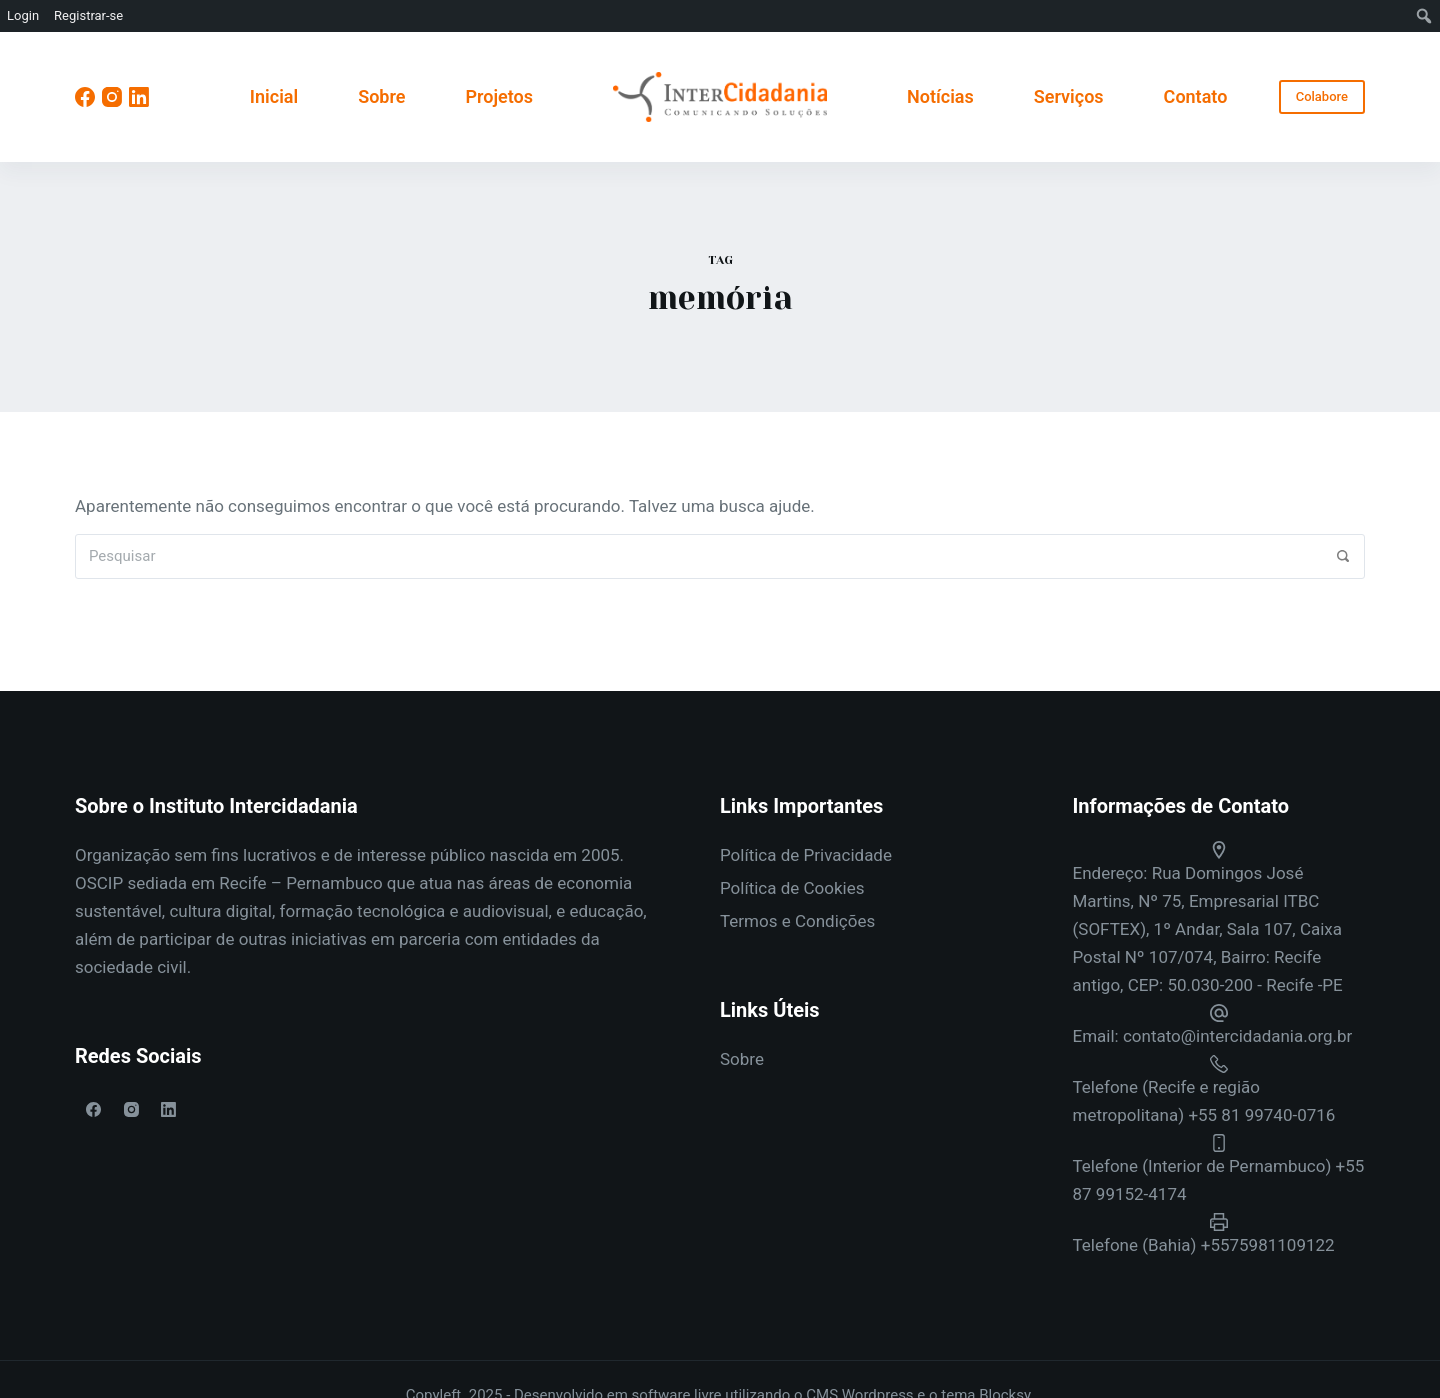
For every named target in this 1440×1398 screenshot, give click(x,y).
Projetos (499, 96)
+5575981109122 (1268, 1245)
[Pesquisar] (1342, 556)
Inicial (274, 96)
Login (23, 15)
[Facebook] (85, 97)
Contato (1196, 96)
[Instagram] (112, 97)
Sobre (381, 96)
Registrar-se (88, 15)
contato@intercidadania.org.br (1237, 1036)
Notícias (940, 96)
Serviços (1069, 96)
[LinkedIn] (139, 97)
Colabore (1322, 96)
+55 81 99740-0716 (1261, 1115)
